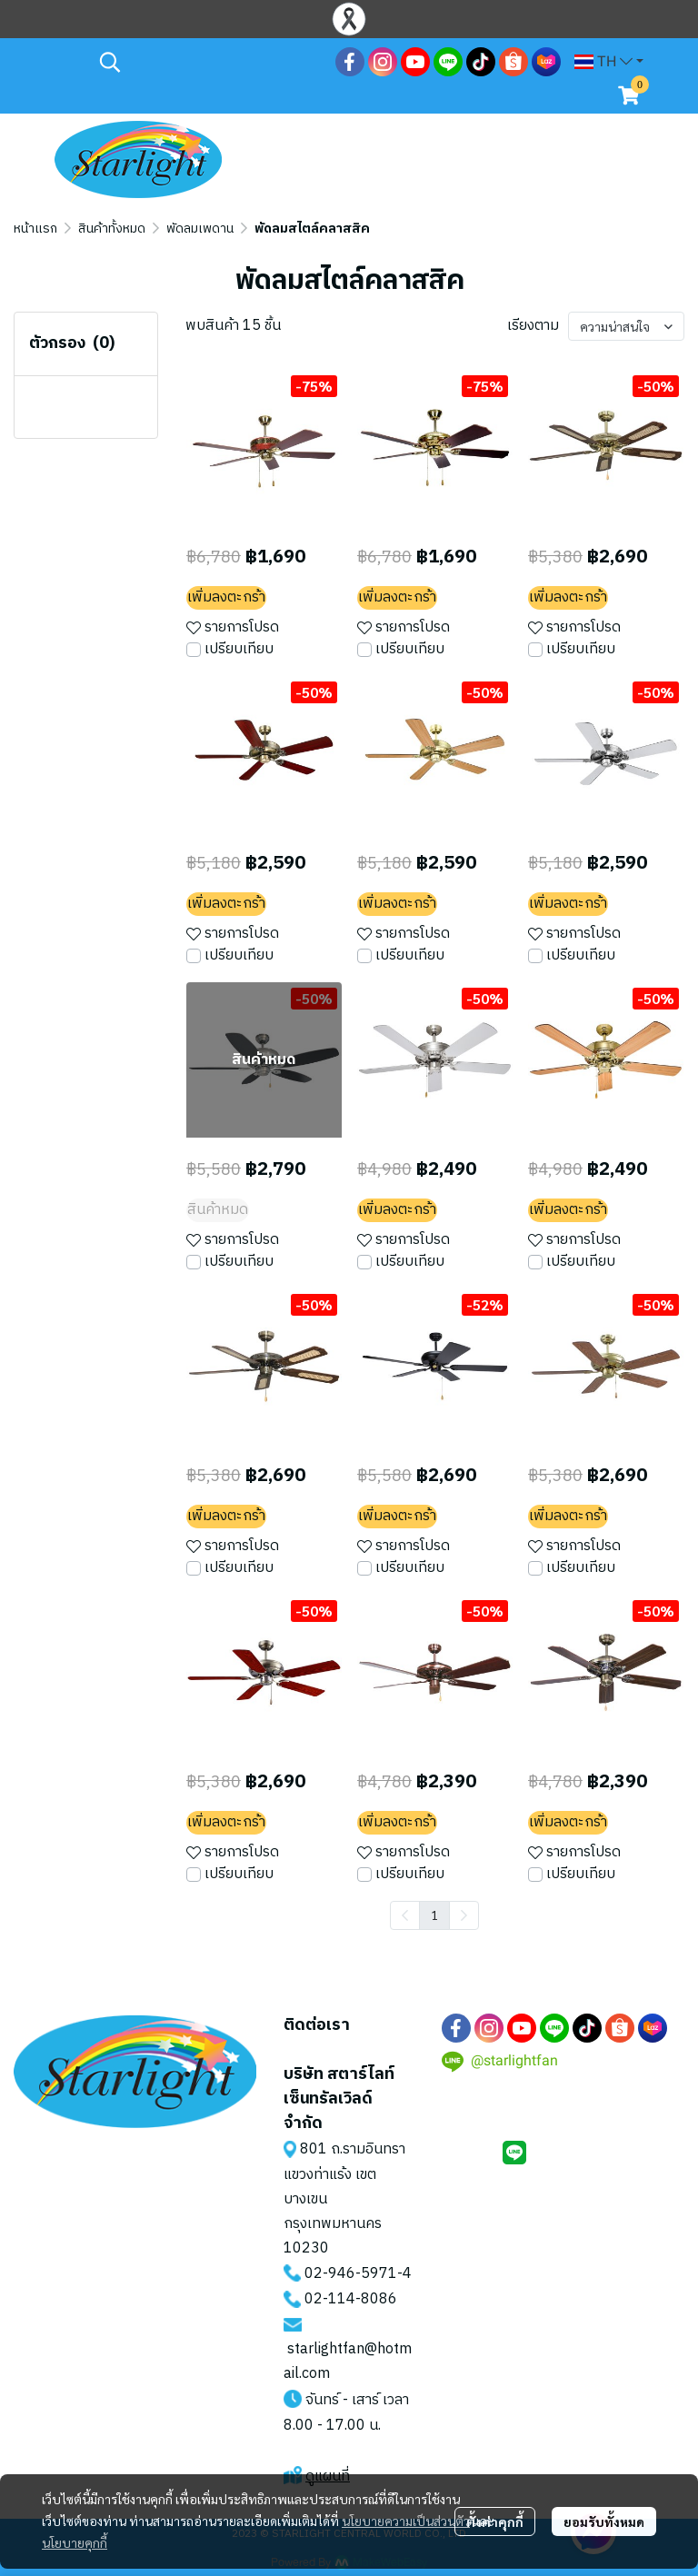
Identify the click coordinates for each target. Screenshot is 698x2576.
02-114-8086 (350, 2299)
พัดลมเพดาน (200, 228)
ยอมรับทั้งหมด (603, 2521)
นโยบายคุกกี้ (74, 2542)
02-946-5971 (350, 2274)
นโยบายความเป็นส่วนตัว (406, 2520)
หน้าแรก (35, 228)
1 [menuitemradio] (434, 1914)
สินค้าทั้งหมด (111, 228)
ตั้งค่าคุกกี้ (495, 2521)
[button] (208, 61)
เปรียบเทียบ (239, 650)
